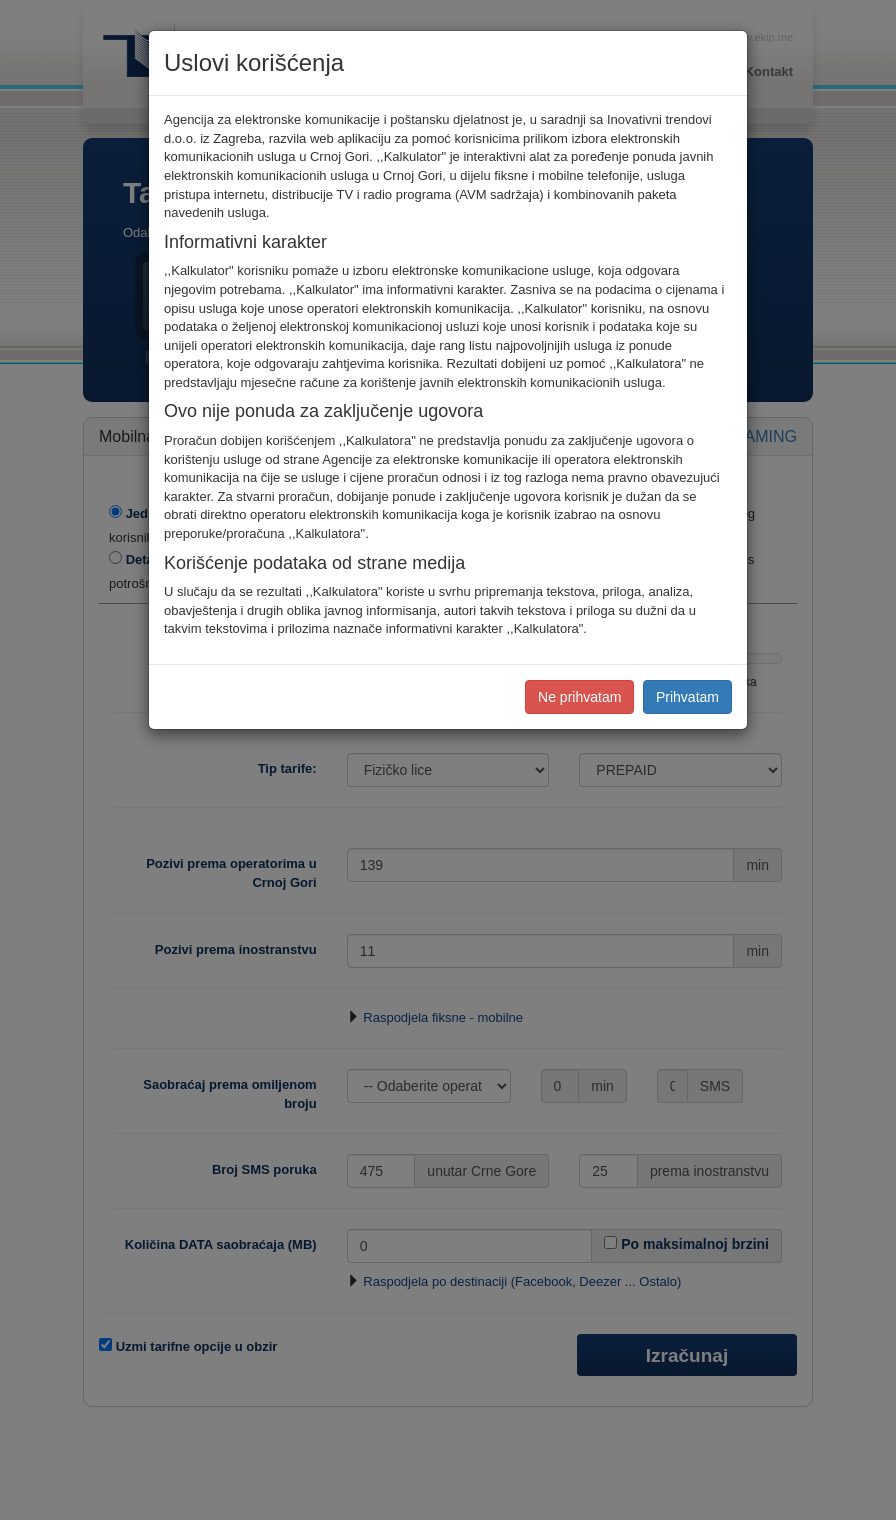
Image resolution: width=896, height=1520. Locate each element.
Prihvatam (687, 697)
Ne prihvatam (579, 697)
